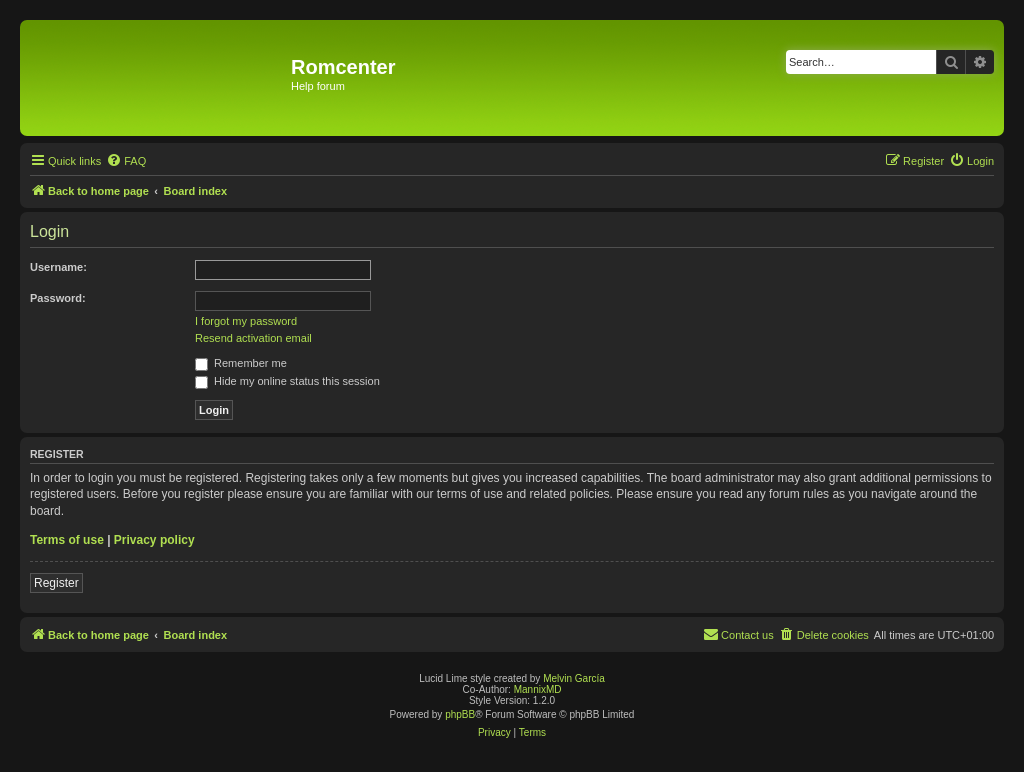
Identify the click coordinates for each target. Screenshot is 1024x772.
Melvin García (574, 678)
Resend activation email (253, 338)
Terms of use (67, 540)
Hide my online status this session (287, 381)
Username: (58, 267)
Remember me (241, 363)
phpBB (460, 714)
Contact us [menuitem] (738, 634)
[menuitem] (126, 161)
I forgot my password (246, 321)
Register (56, 583)
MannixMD (538, 689)
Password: (58, 298)
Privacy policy (154, 540)
